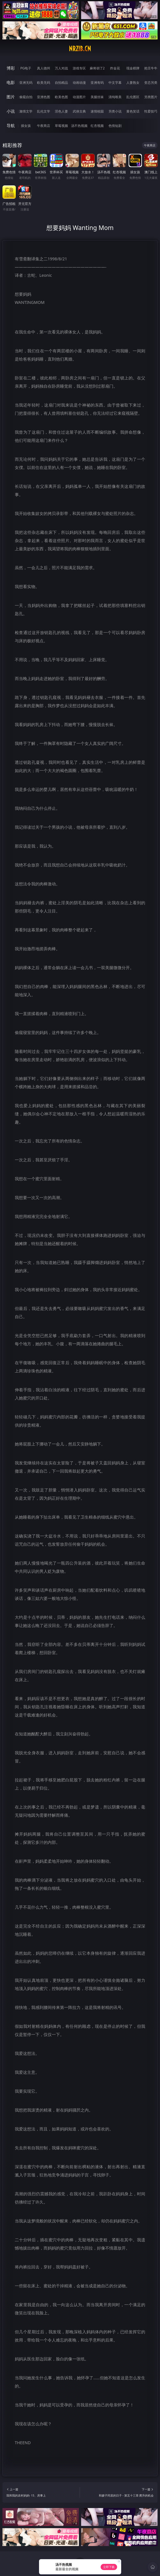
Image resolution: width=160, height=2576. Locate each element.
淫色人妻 (61, 111)
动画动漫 (79, 82)
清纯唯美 (115, 97)
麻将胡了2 (97, 68)
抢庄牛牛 (150, 68)
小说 (11, 111)
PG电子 (25, 68)
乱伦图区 (132, 97)
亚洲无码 (25, 82)
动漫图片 (79, 97)
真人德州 (43, 68)
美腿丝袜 (97, 97)
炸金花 (115, 68)
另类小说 (115, 111)
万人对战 (61, 68)
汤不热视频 (79, 125)
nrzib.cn (80, 49)
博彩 (11, 68)
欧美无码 (43, 82)
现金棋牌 (132, 68)
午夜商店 (43, 125)
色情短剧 (115, 125)
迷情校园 (97, 111)
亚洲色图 (43, 97)
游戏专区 (79, 68)
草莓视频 (61, 125)
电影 (11, 82)
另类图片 (150, 97)
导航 (11, 125)
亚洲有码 (97, 82)
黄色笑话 (132, 111)
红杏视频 (97, 125)
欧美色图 (61, 97)
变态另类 (150, 82)
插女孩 (26, 125)
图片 (11, 97)
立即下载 (109, 2567)
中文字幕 (115, 82)
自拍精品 (61, 82)
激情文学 (25, 111)
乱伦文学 (43, 111)
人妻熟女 (132, 82)
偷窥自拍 (25, 97)
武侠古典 (79, 111)
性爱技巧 (150, 111)
